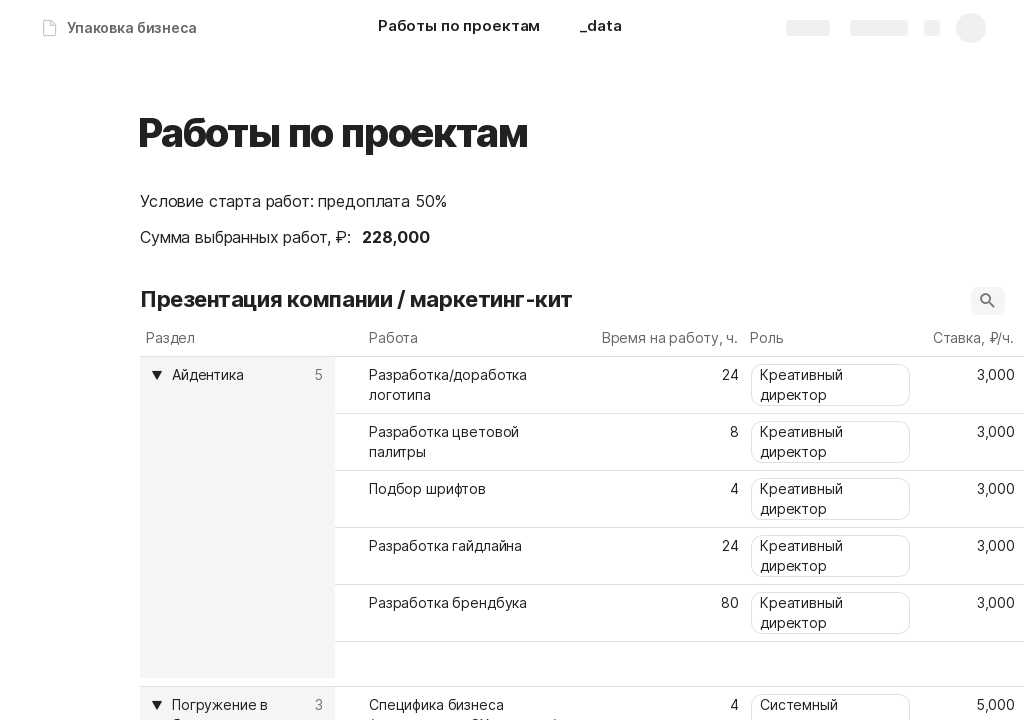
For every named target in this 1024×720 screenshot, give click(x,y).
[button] (988, 301)
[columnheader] (237, 517)
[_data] (600, 28)
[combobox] (832, 385)
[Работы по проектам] (459, 28)
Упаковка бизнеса (132, 27)
